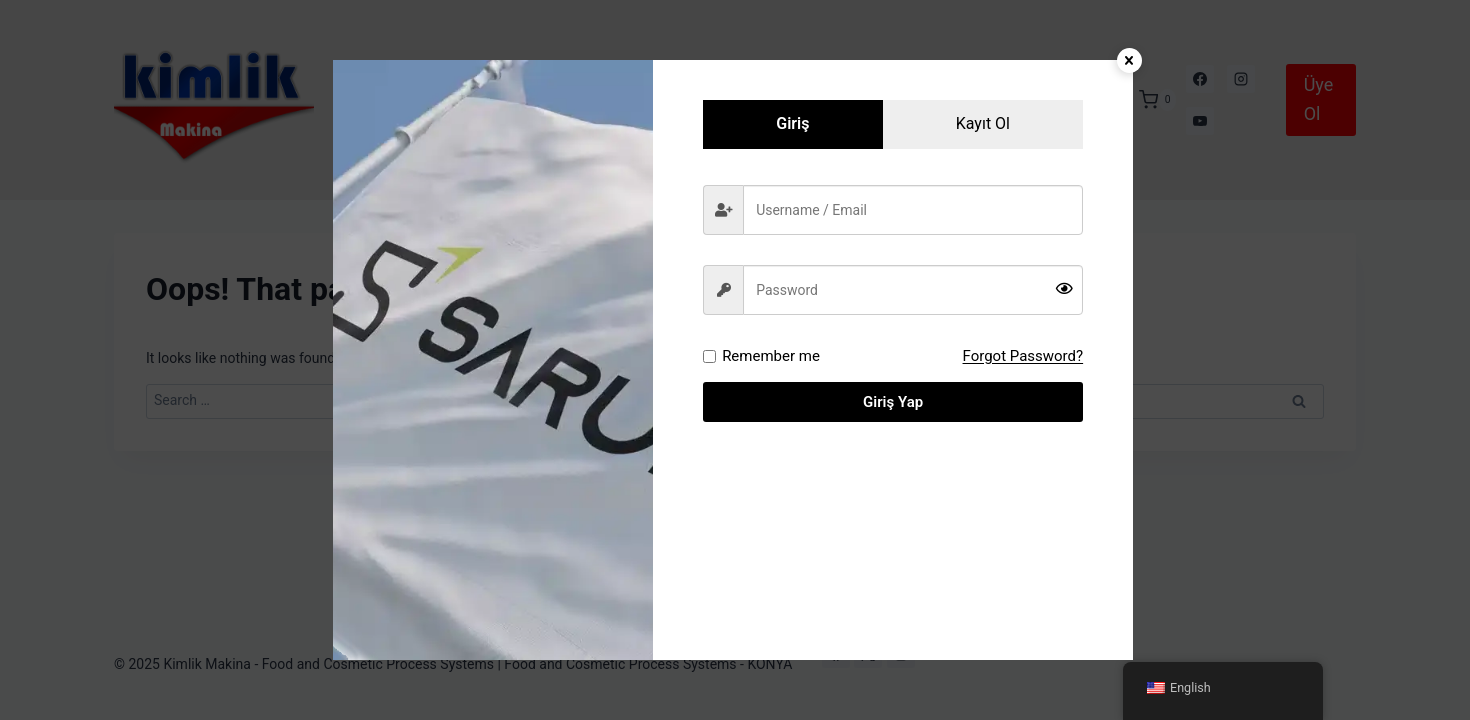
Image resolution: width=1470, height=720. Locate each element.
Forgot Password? (1023, 356)
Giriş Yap (893, 402)
